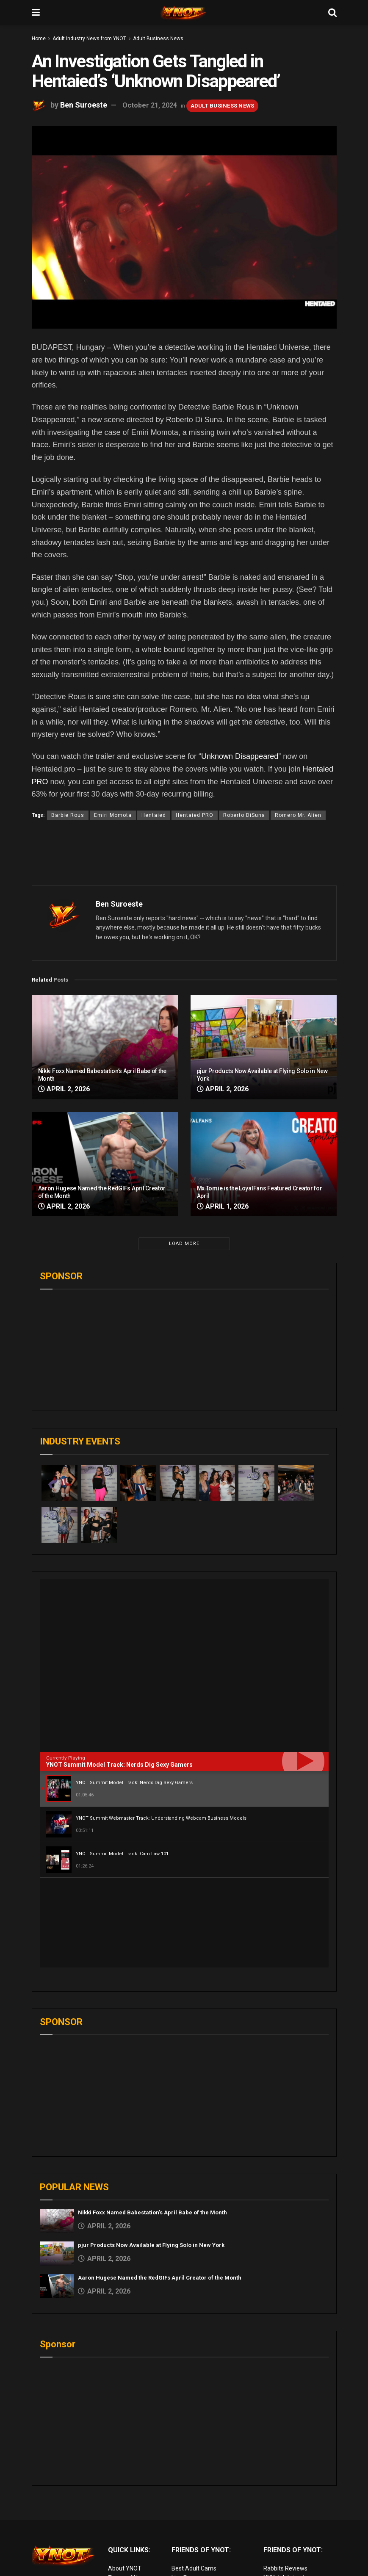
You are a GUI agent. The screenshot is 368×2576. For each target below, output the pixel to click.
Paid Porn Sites (283, 2516)
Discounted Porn (194, 2516)
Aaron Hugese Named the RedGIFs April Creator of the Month (159, 2188)
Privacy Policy (126, 2497)
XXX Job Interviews (289, 2488)
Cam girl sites (281, 2535)
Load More (184, 1243)
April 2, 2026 (64, 1089)
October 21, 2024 (149, 105)
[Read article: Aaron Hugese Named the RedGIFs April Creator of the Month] (105, 1164)
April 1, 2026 (223, 1206)
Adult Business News (158, 39)
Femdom (275, 2507)
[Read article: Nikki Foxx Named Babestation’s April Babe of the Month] (105, 1047)
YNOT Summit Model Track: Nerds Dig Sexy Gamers (119, 1764)
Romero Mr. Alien (298, 815)
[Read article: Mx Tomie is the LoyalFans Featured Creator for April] (264, 1164)
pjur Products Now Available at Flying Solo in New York (151, 2155)
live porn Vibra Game (290, 2554)
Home (39, 39)
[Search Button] (332, 12)
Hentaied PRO (194, 815)
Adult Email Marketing (201, 2507)
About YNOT (124, 2478)
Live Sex (274, 2526)
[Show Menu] (36, 12)
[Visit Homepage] (183, 12)
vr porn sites (188, 2526)
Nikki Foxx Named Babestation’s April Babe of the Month (152, 2122)
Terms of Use (126, 2488)
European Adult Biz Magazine (211, 2535)
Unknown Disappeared (239, 756)
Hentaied (153, 815)
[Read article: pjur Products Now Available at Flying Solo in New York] (264, 1047)
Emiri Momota (113, 815)
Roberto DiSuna (244, 815)
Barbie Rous (67, 815)
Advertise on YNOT (133, 2516)
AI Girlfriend (279, 2544)
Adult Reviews (191, 2497)
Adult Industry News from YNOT (89, 39)
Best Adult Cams (194, 2478)
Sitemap (119, 2526)
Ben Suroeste (83, 104)
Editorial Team (127, 2507)
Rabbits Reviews (285, 2478)
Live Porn (184, 2488)
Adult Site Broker (286, 2497)
